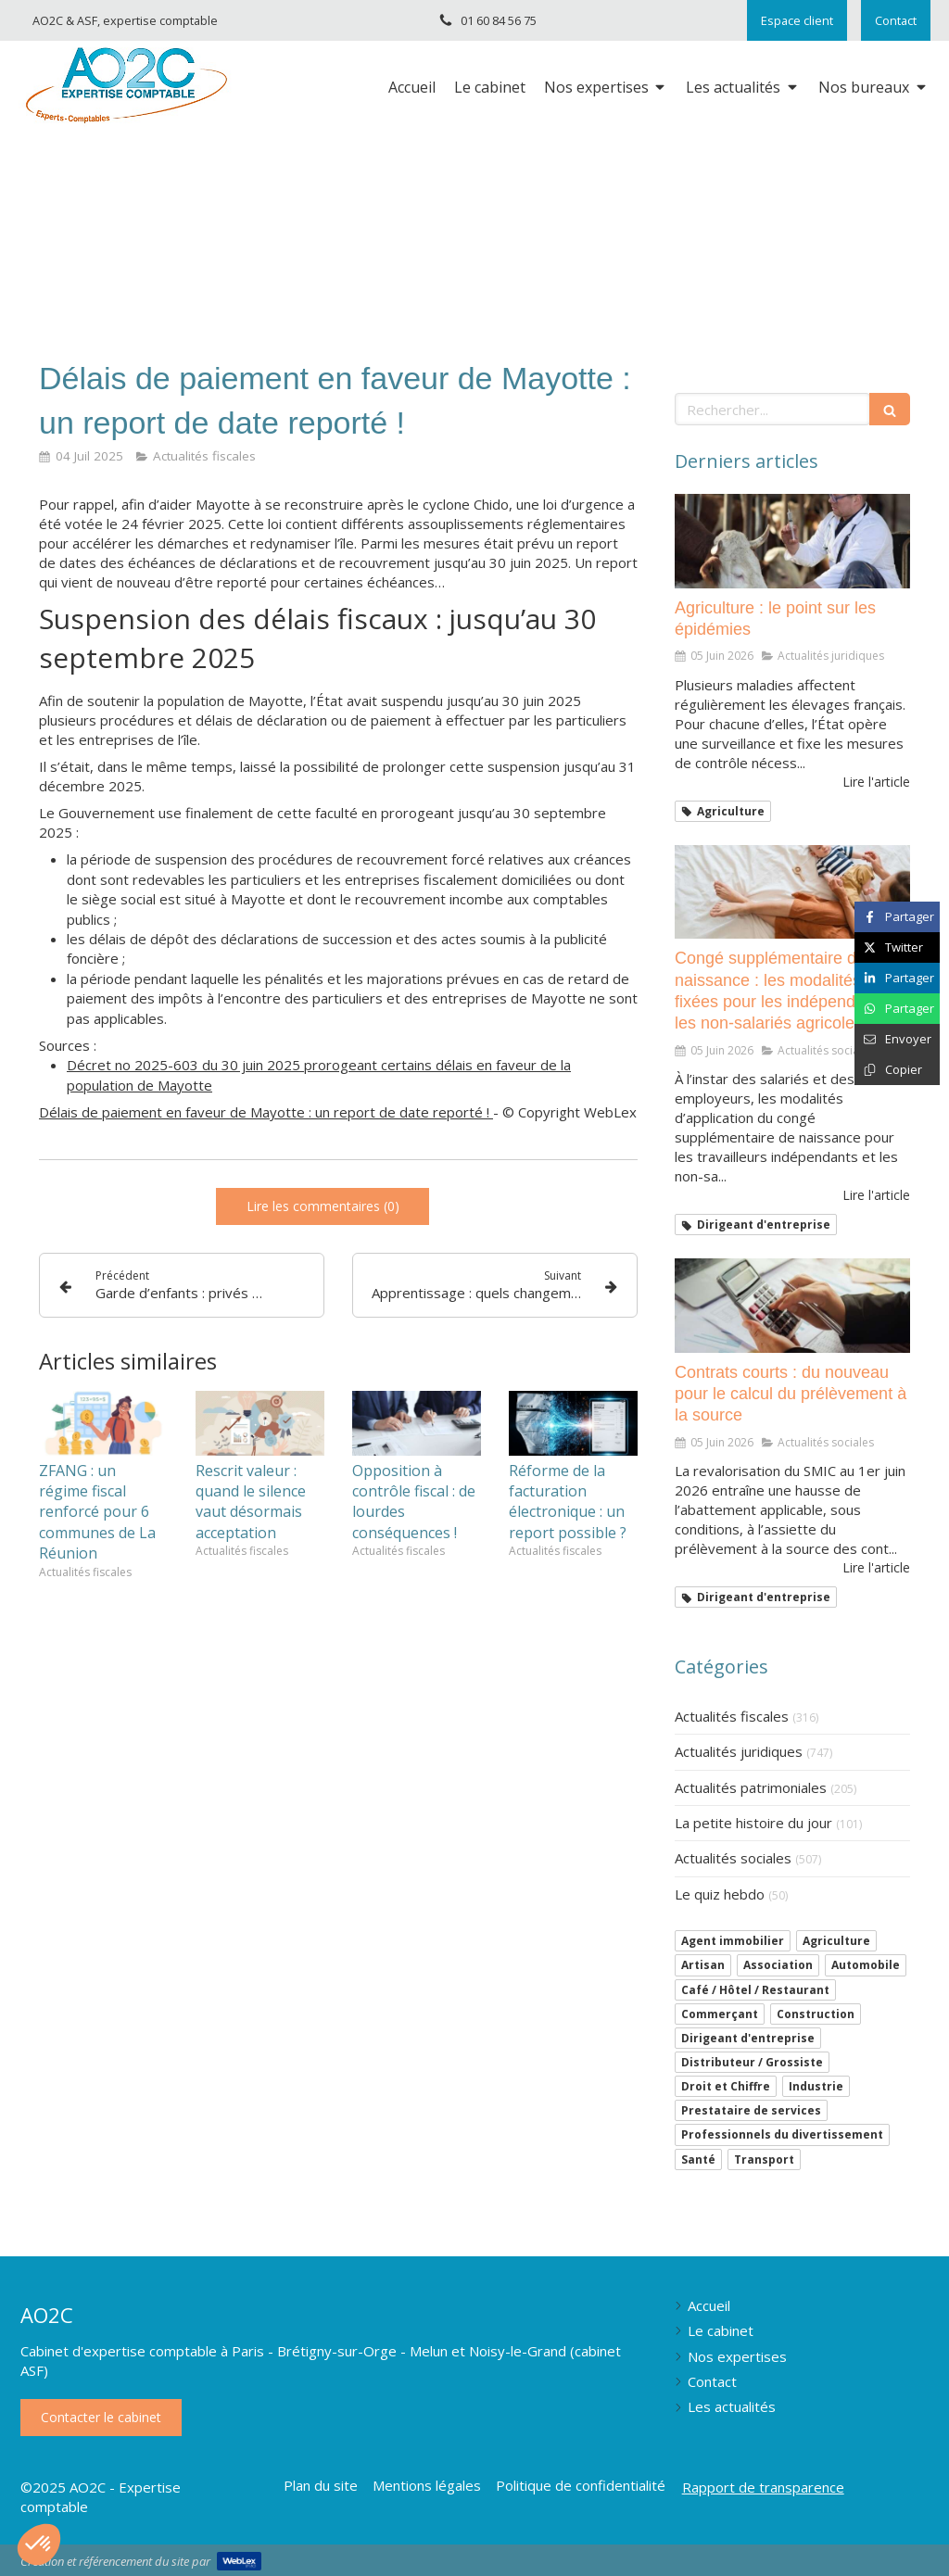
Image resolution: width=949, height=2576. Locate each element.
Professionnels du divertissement (782, 2134)
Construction (815, 2014)
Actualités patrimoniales (751, 1787)
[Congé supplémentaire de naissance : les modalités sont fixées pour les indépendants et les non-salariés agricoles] (792, 892)
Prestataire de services (751, 2110)
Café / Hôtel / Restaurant (755, 1990)
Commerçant (719, 2014)
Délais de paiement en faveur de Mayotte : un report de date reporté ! (266, 1112)
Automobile (865, 1965)
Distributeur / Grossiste (752, 2062)
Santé (698, 2159)
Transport (764, 2159)
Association (778, 1965)
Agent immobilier (732, 1941)
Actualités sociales (733, 1858)
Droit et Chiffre (725, 2086)
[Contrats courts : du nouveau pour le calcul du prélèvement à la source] (792, 1305)
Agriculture (836, 1941)
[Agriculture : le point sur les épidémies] (792, 541)
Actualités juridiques (739, 1751)
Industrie (816, 2086)
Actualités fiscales (732, 1716)
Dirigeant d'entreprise (748, 2038)
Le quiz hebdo (720, 1894)
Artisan (703, 1965)
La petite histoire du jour (753, 1822)
